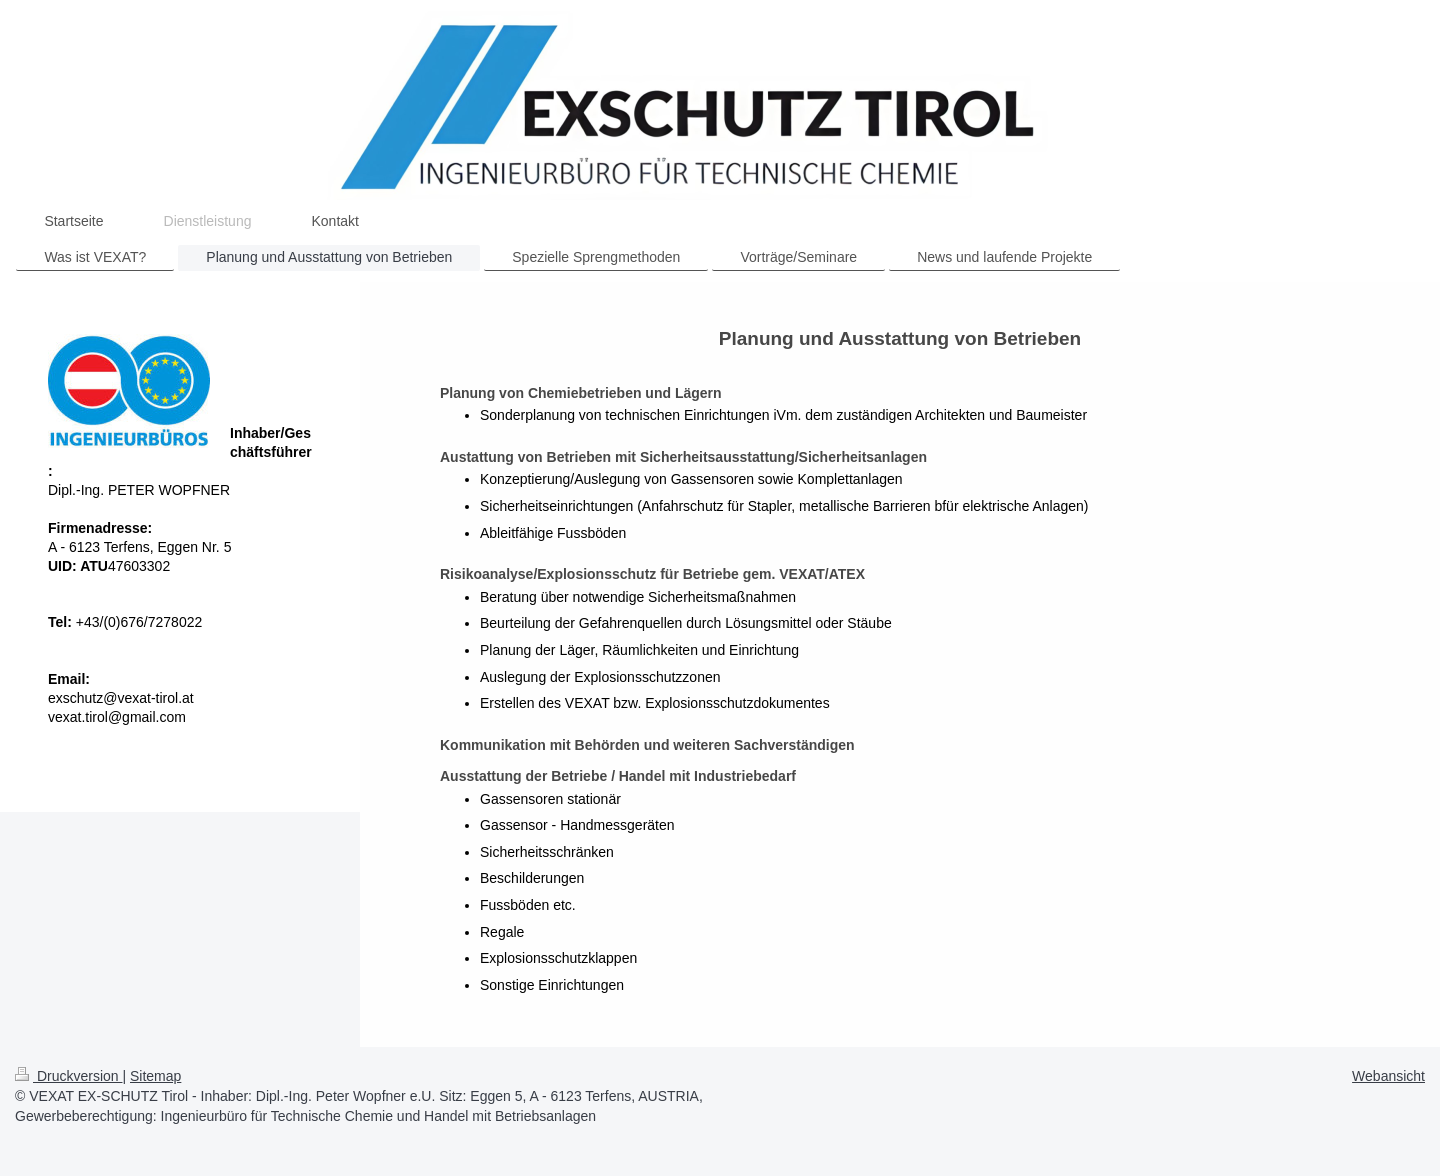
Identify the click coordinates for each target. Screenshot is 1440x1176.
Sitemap (155, 1076)
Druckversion (68, 1076)
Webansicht (1388, 1076)
